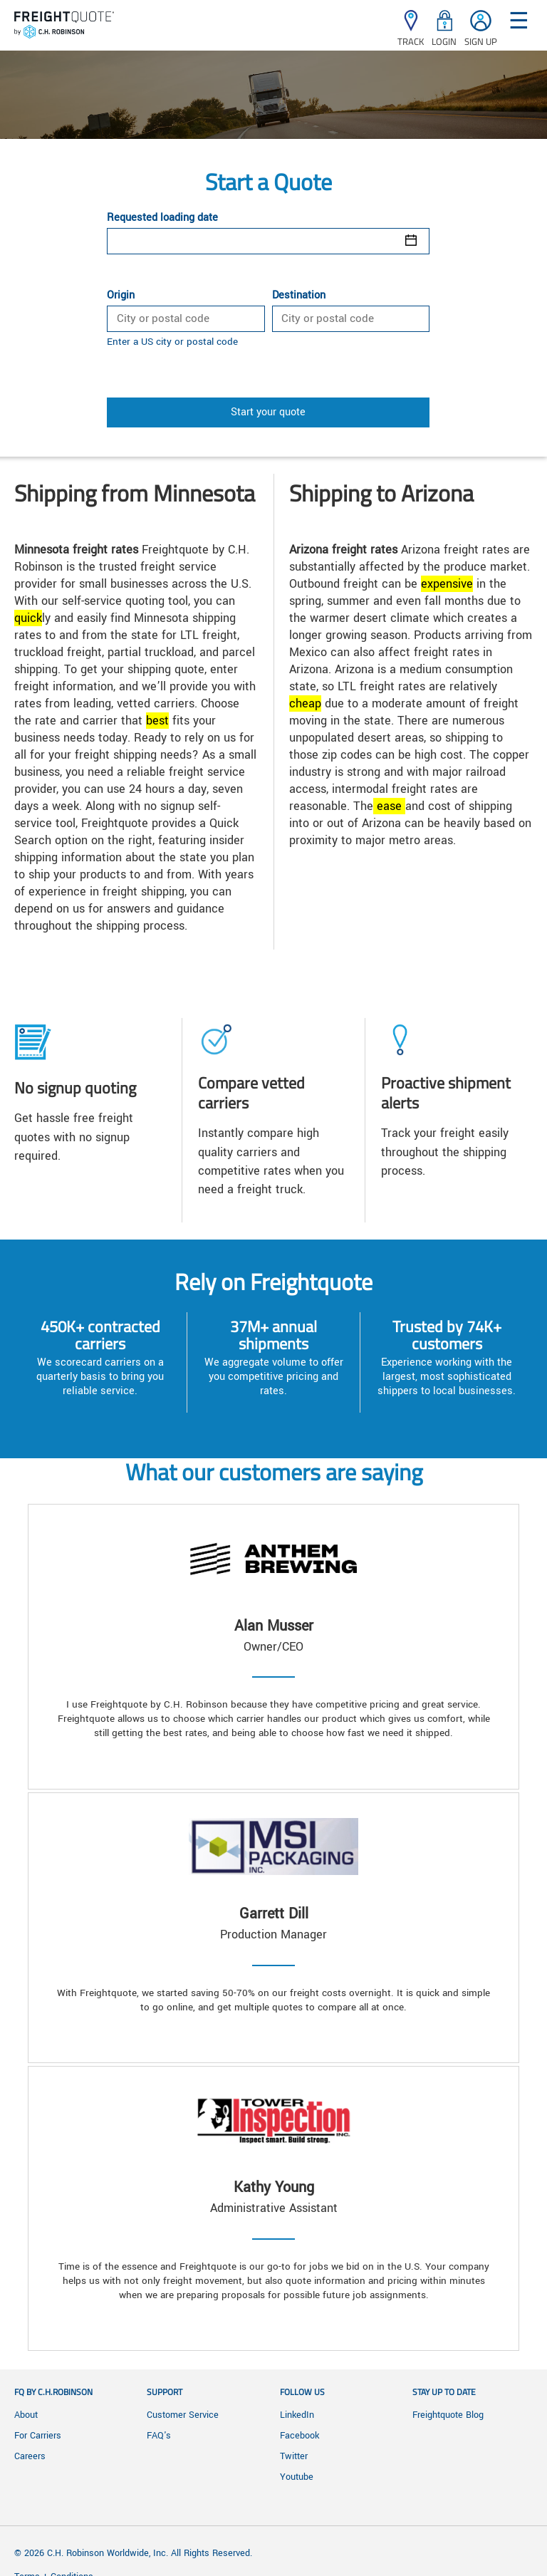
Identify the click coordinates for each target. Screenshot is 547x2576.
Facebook (299, 2435)
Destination (298, 295)
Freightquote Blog (448, 2415)
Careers (30, 2456)
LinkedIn (297, 2415)
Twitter (294, 2456)
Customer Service (183, 2415)
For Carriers (37, 2435)
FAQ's (159, 2435)
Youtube (296, 2477)
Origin (121, 295)
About (26, 2415)
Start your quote (268, 412)
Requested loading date (162, 218)
